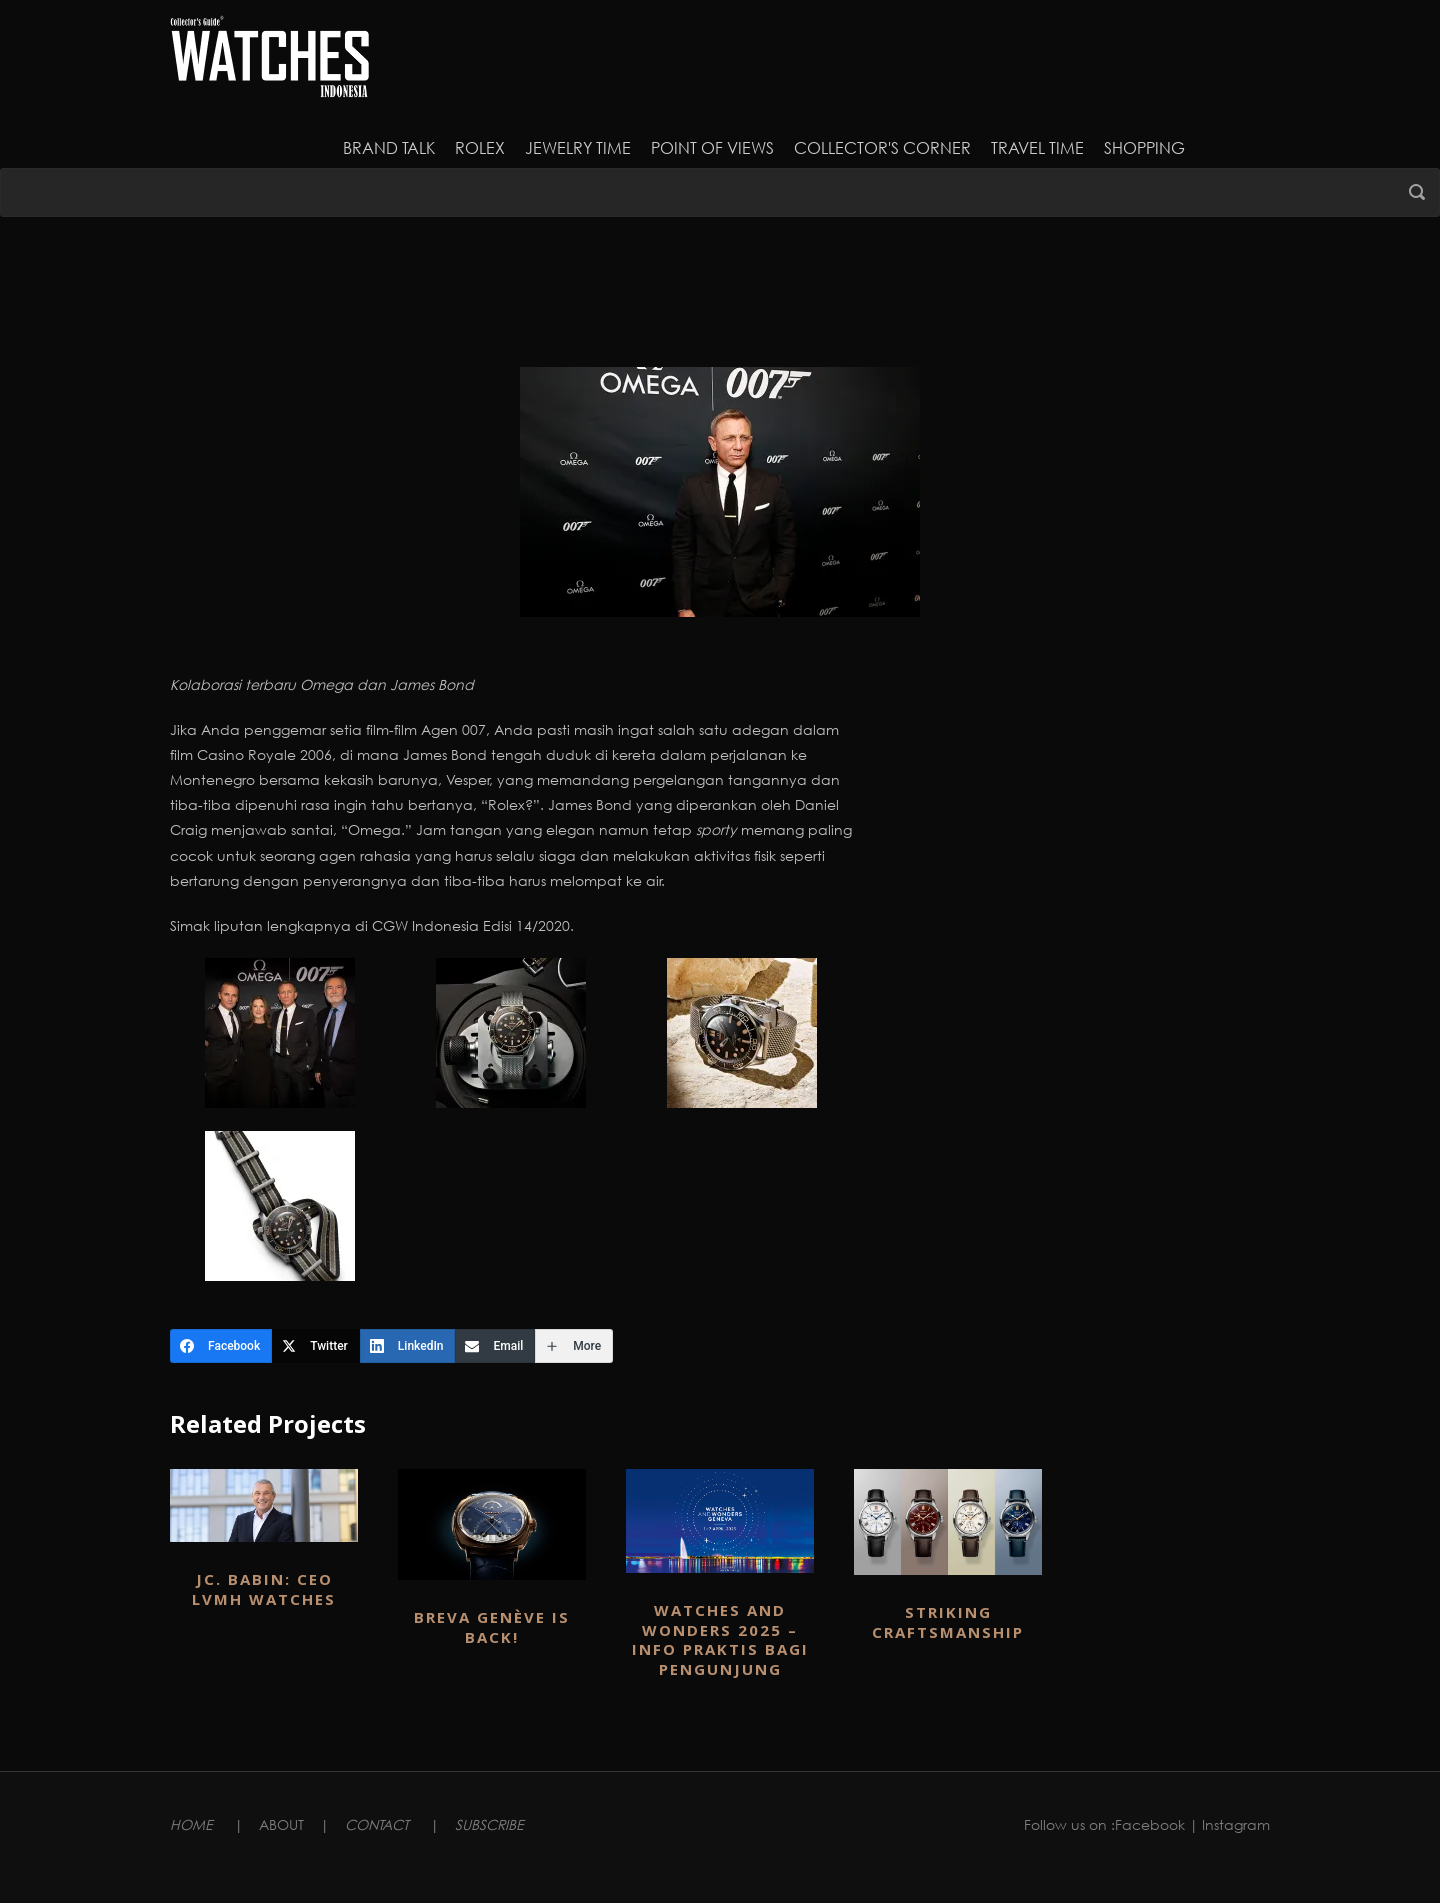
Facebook (1150, 1824)
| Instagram (1229, 1824)
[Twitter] (316, 1346)
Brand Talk (389, 147)
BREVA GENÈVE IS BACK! (492, 1627)
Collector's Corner (882, 147)
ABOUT (281, 1824)
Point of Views (712, 147)
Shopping (1144, 147)
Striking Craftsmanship (948, 1622)
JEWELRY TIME (578, 147)
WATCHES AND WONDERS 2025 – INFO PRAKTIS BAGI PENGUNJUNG (720, 1639)
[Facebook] (221, 1346)
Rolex (480, 147)
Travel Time (1037, 147)
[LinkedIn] (408, 1346)
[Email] (495, 1346)
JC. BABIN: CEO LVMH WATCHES (264, 1589)
